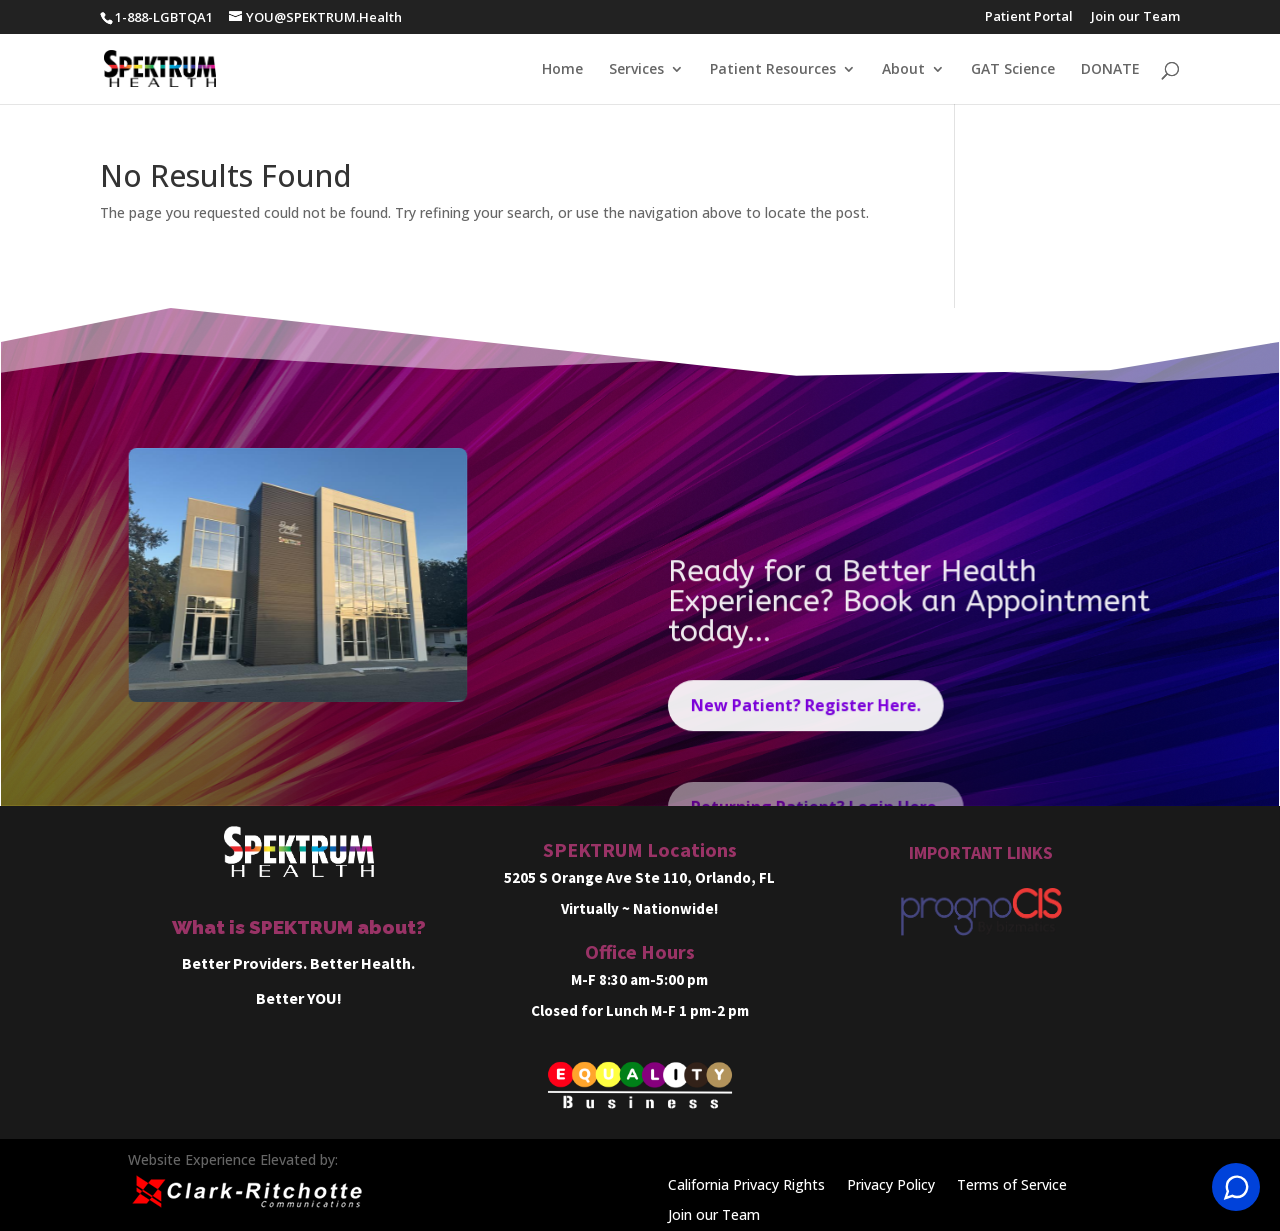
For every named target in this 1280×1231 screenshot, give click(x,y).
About (903, 70)
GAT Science (1013, 70)
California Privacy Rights (746, 1186)
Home (562, 70)
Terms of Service (1012, 1186)
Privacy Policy (891, 1186)
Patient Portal (1029, 17)
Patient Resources (773, 70)
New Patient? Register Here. (806, 716)
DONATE (1110, 70)
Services (636, 70)
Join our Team (1135, 17)
